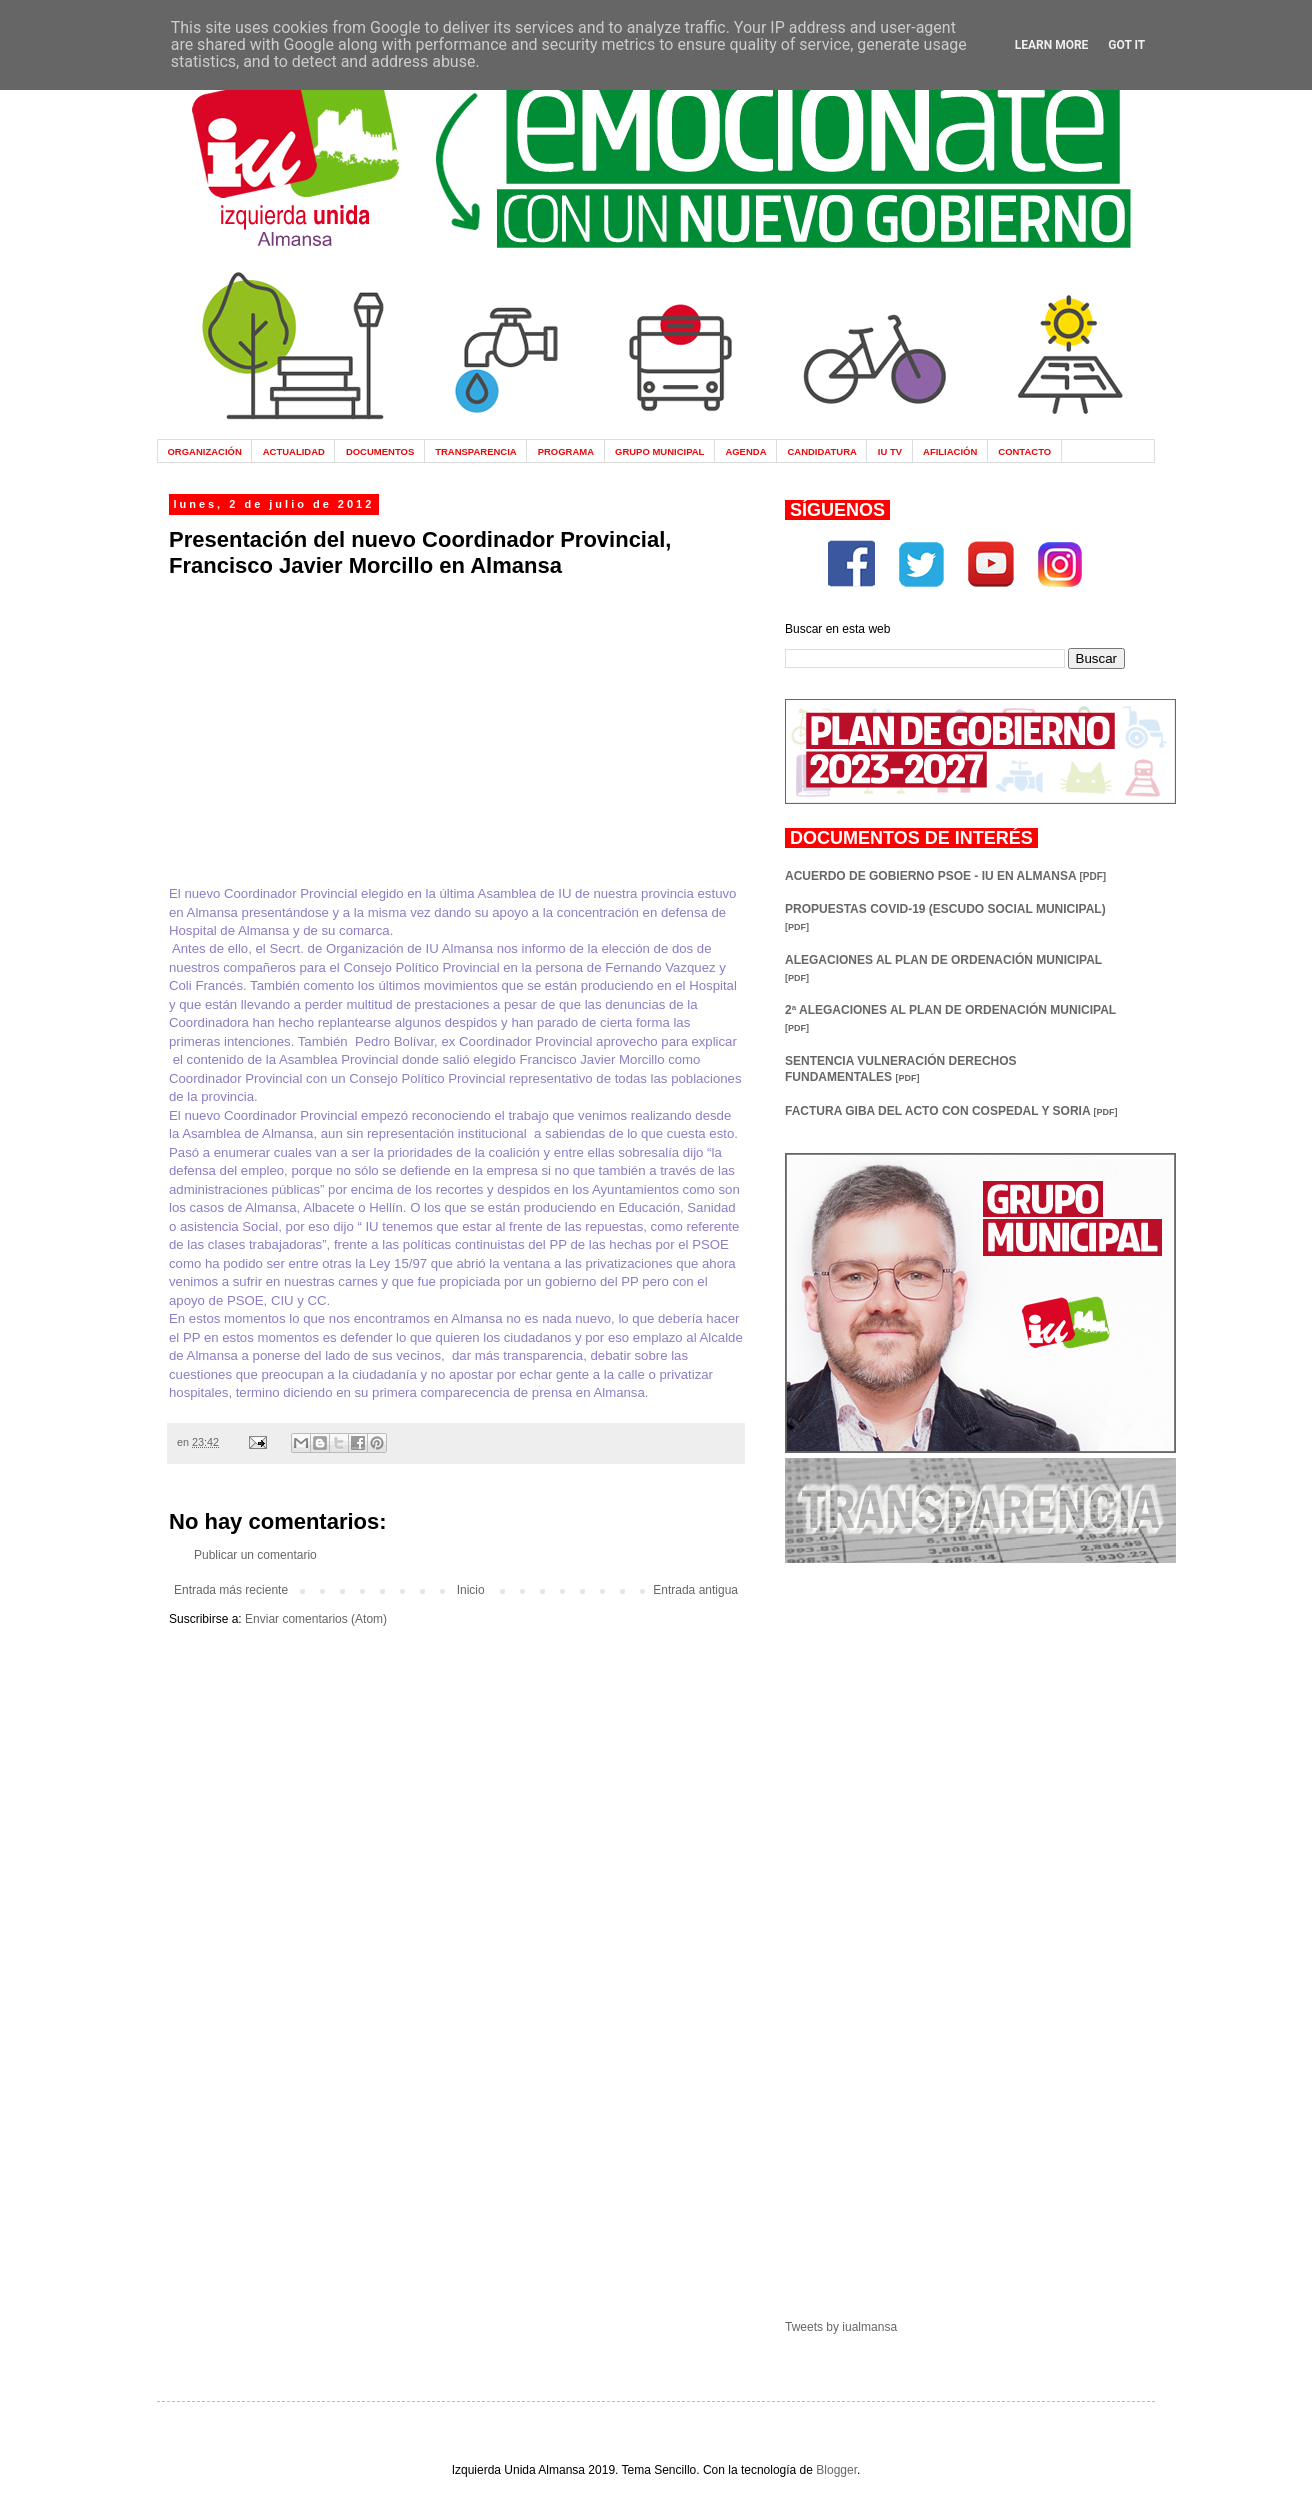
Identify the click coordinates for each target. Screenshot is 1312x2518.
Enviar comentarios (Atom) (316, 1619)
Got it (1126, 45)
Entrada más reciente (231, 1590)
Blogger (836, 2470)
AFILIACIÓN (950, 451)
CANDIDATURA (821, 451)
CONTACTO (1024, 451)
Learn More (1052, 45)
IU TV (890, 451)
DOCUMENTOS (380, 451)
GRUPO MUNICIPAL (659, 451)
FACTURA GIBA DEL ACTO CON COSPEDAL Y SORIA (951, 1111)
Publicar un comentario (255, 1555)
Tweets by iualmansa (841, 2327)
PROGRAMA (566, 451)
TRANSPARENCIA (476, 451)
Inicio (471, 1590)
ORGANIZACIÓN (204, 451)
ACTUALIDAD (294, 451)
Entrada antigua (695, 1590)
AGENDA (745, 451)
